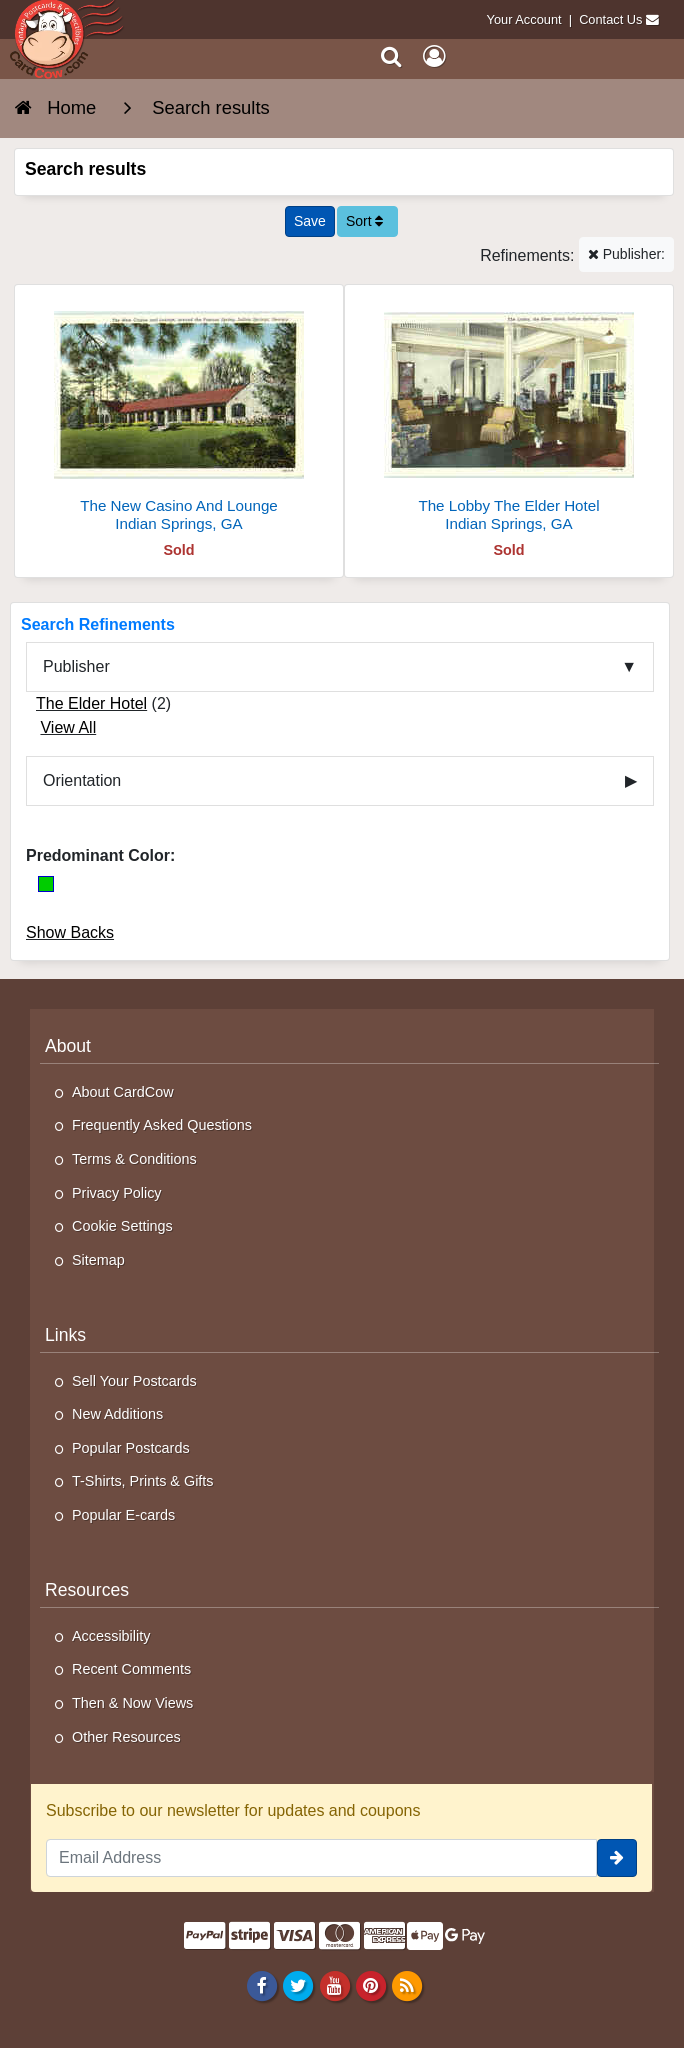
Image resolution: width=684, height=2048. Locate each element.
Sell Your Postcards (134, 1381)
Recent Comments (131, 1669)
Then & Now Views (132, 1703)
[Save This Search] (310, 221)
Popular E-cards (123, 1515)
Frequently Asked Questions (162, 1125)
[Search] (391, 56)
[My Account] (434, 56)
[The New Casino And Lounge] (179, 416)
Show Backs (70, 932)
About (68, 1046)
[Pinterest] (370, 1986)
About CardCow (123, 1092)
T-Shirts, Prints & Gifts (143, 1481)
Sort (365, 221)
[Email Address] (321, 1858)
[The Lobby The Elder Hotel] (509, 416)
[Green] (46, 884)
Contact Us (610, 19)
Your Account (524, 19)
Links (65, 1335)
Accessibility (111, 1636)
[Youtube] (334, 1986)
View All (68, 727)
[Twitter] (298, 1986)
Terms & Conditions (134, 1159)
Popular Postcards (131, 1448)
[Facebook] (262, 1986)
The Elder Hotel (91, 703)
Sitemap (98, 1260)
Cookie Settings (122, 1226)
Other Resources (126, 1737)
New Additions (117, 1414)
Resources (87, 1590)
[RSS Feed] (406, 1986)
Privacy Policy (117, 1193)
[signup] (617, 1858)
